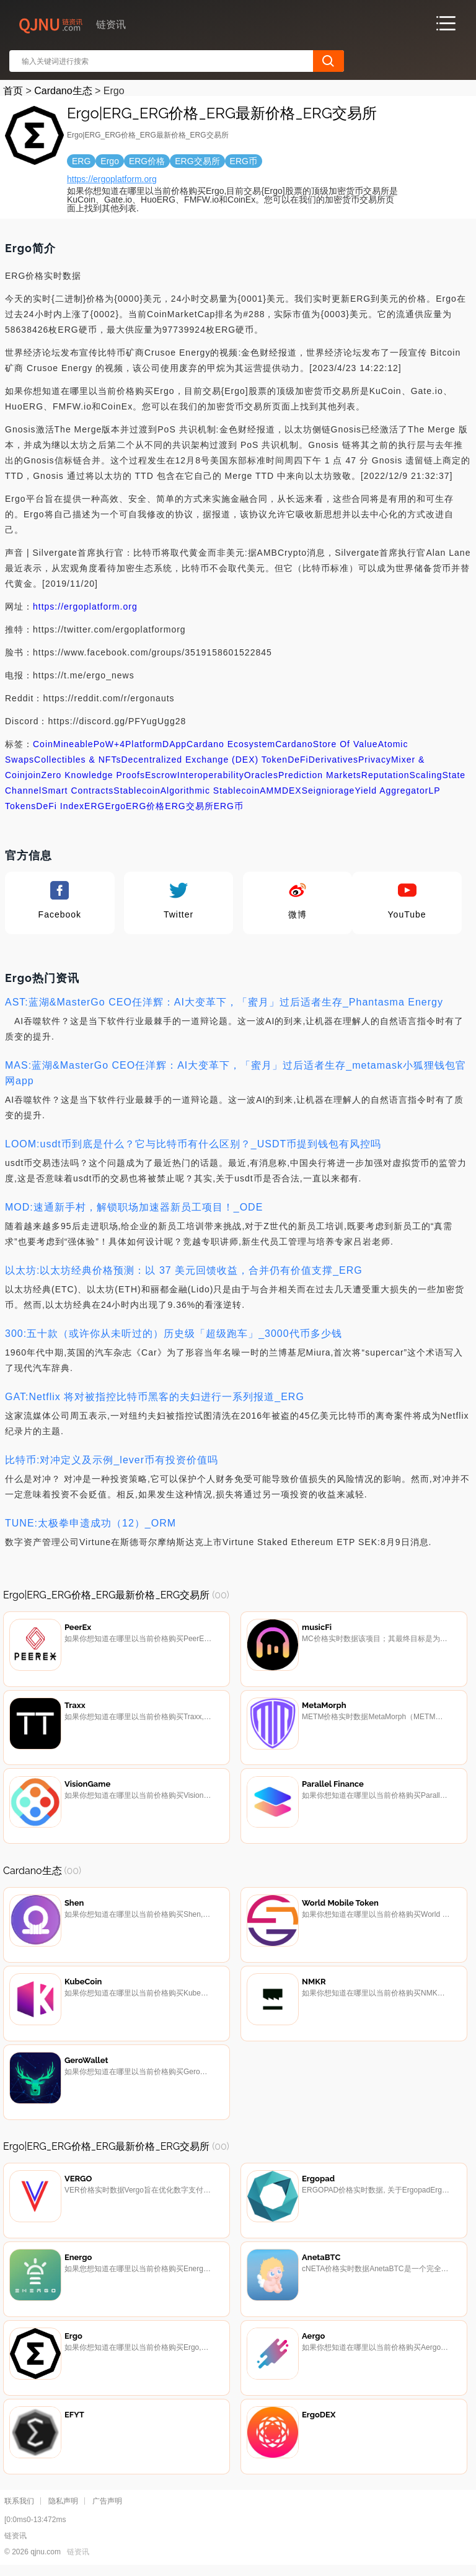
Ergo (115, 806)
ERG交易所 (189, 806)
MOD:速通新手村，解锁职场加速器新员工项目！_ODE (134, 1207)
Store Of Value (345, 744)
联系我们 (19, 2507)
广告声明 (107, 2507)
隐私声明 (63, 2507)
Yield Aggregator (391, 790)
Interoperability (210, 775)
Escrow (161, 775)
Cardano (294, 744)
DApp (174, 744)
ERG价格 (145, 806)
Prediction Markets (319, 775)
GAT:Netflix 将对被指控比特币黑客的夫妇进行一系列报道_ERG (154, 1396)
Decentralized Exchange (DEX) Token (204, 759)
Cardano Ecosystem (231, 744)
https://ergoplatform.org (112, 179)
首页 (13, 90)
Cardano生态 (63, 90)
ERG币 (229, 806)
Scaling (426, 775)
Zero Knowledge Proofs (93, 775)
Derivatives (333, 759)
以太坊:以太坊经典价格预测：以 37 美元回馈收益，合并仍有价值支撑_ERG (184, 1270)
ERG (94, 806)
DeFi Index (60, 806)
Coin (43, 744)
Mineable (73, 744)
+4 (119, 744)
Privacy (374, 759)
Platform (143, 744)
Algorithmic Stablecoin (210, 790)
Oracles (261, 775)
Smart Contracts (77, 790)
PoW (104, 744)
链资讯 (78, 2558)
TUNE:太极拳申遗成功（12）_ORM (90, 1523)
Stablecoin (136, 790)
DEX (292, 790)
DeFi (298, 759)
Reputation (385, 775)
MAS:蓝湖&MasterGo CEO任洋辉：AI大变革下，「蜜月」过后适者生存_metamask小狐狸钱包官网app (235, 1073)
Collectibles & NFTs (77, 759)
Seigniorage (328, 790)
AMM (271, 790)
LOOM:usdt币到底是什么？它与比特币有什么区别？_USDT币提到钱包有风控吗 (193, 1144)
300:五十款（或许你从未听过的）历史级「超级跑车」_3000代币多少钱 (173, 1333)
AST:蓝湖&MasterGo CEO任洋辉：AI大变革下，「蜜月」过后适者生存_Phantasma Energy (224, 1002)
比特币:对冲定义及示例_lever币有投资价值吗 (111, 1460)
